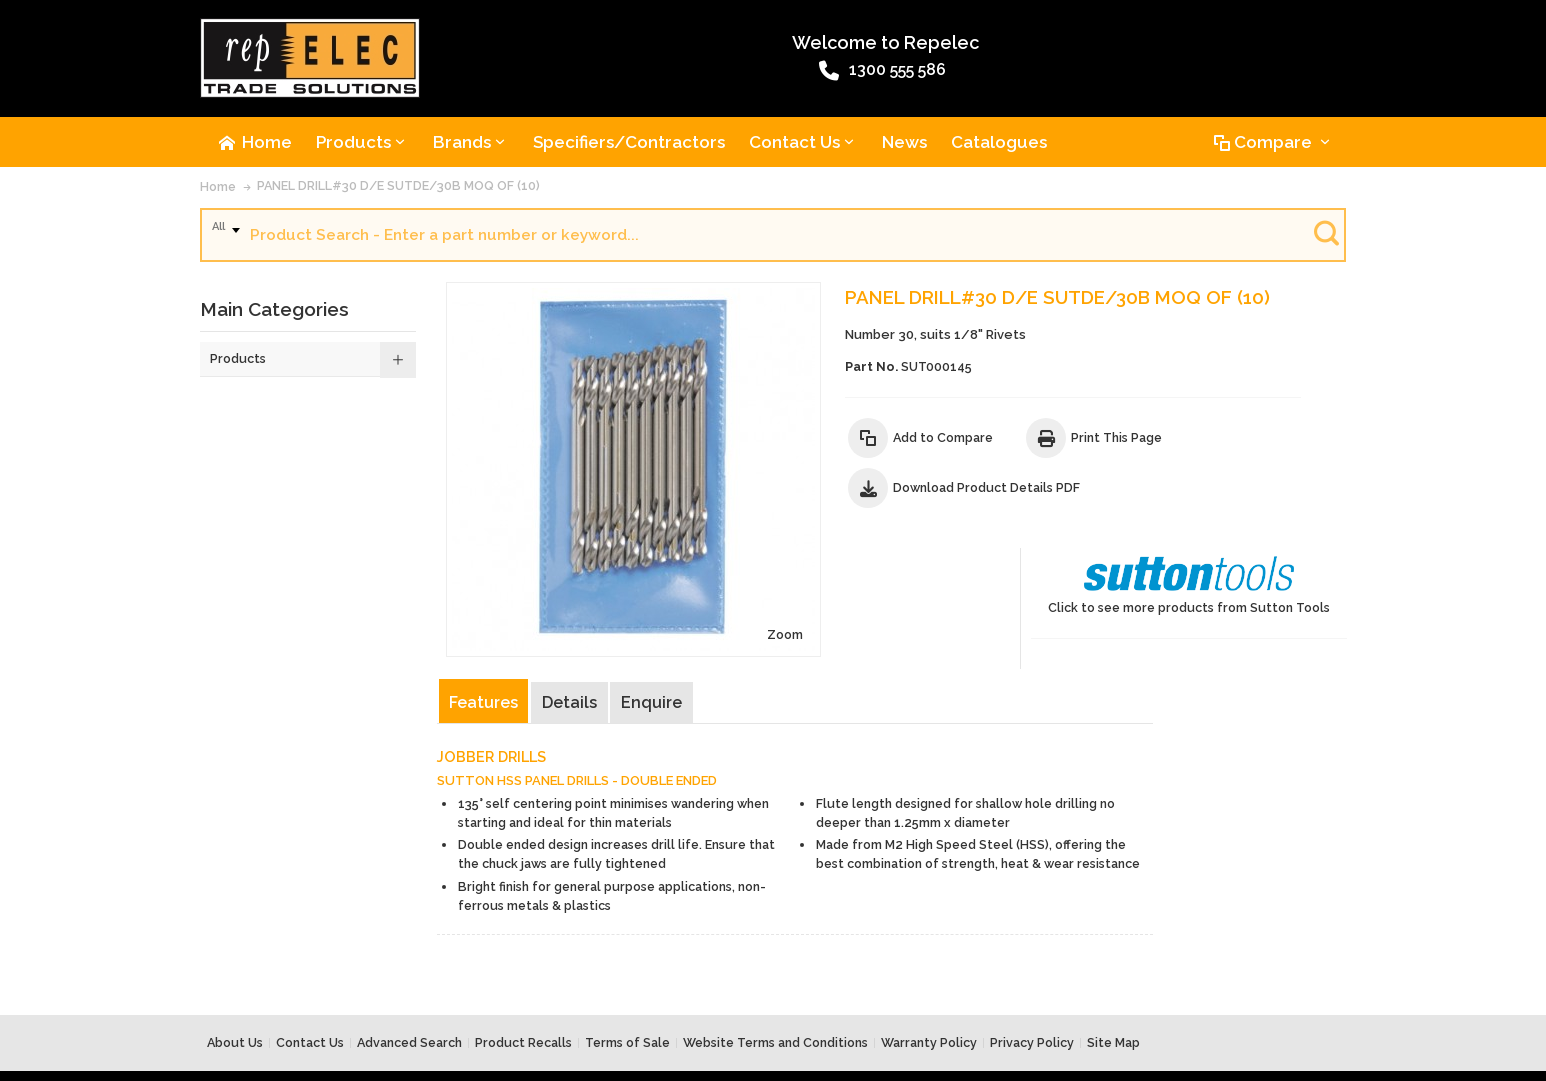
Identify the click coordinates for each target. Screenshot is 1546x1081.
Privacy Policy (1032, 969)
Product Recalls (523, 969)
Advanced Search (409, 969)
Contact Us (310, 969)
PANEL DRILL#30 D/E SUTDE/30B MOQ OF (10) (398, 188)
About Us (235, 969)
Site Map (1113, 969)
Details (571, 620)
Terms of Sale (627, 969)
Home (218, 189)
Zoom (693, 552)
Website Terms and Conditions (775, 969)
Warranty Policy (929, 969)
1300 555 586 (717, 73)
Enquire (653, 620)
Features (485, 620)
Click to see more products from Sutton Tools (1245, 327)
